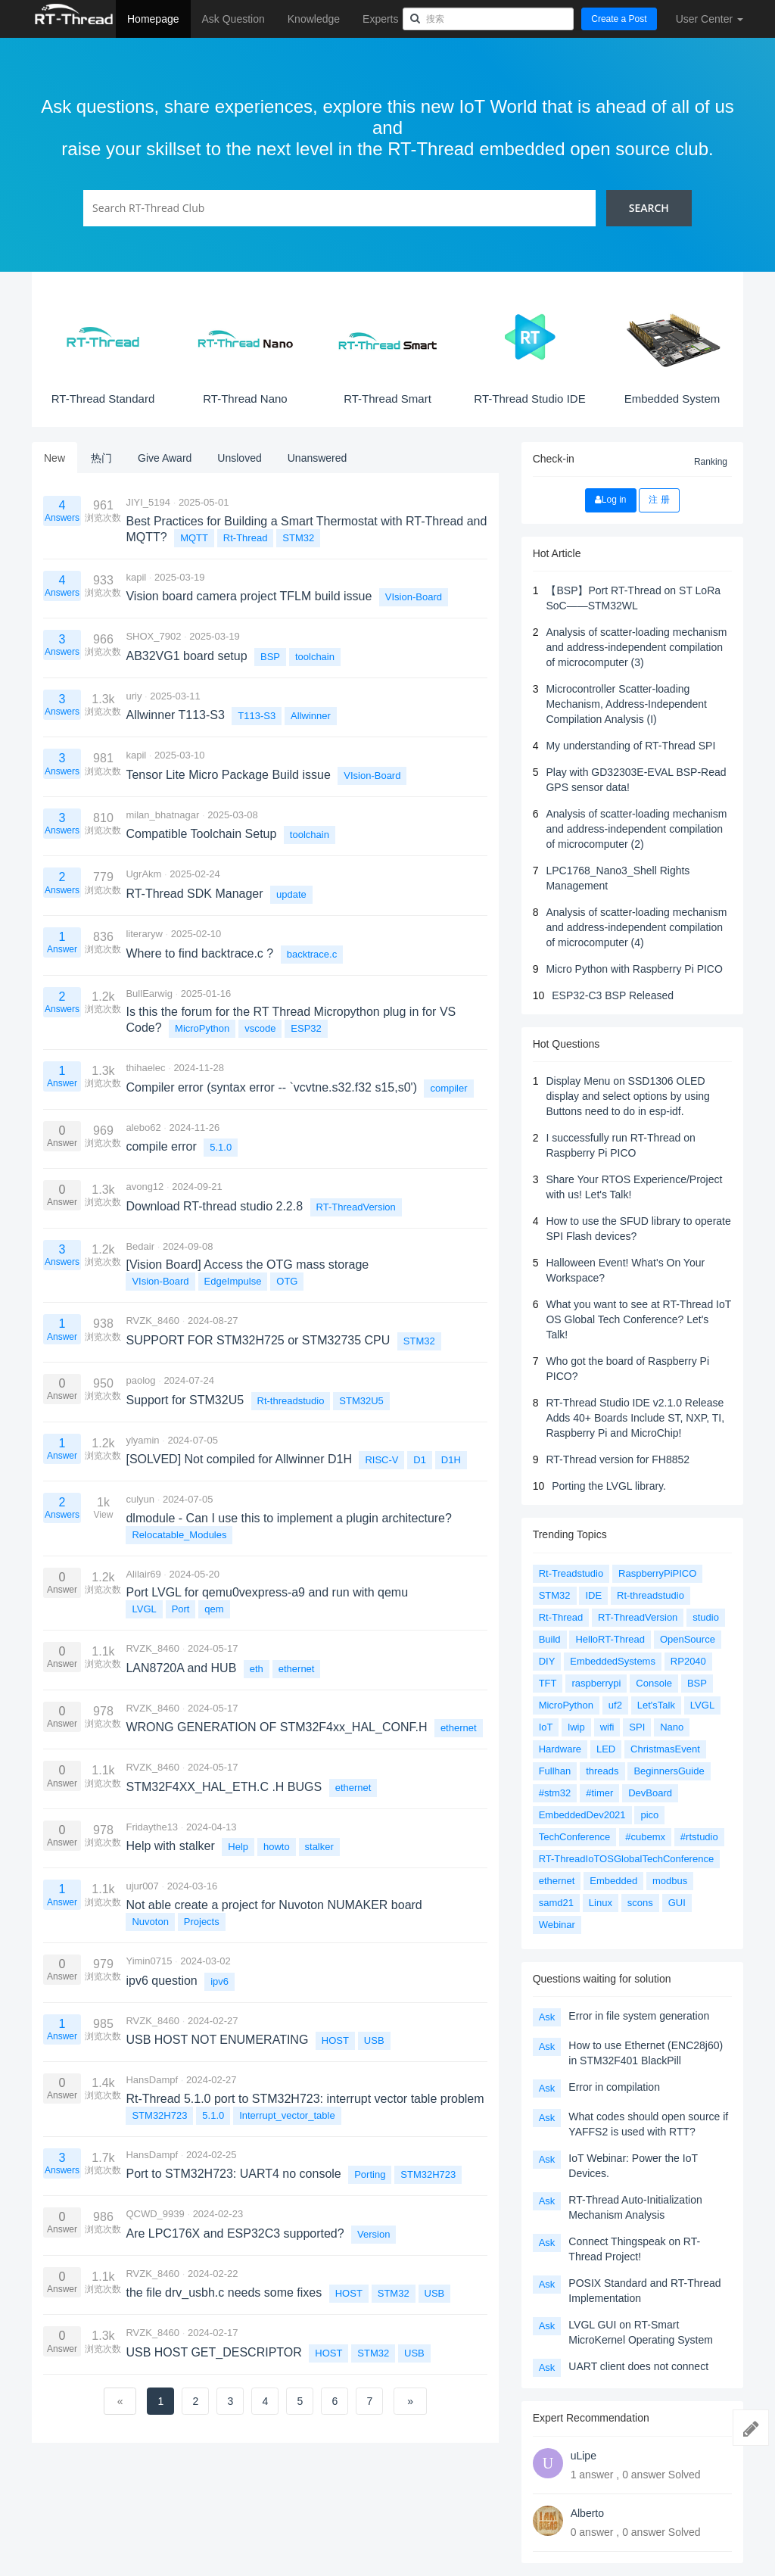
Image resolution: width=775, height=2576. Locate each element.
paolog (140, 1380)
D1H (451, 1460)
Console (654, 1683)
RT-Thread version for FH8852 (617, 1459)
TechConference (575, 1836)
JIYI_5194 (148, 502)
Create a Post (618, 19)
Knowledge (314, 19)
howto (276, 1846)
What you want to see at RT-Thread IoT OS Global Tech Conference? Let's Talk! (638, 1319)
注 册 (659, 499)
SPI (637, 1727)
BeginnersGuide (668, 1771)
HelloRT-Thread (610, 1639)
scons (640, 1902)
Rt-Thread (245, 538)
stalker (319, 1846)
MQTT (194, 538)
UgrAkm (143, 874)
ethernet (297, 1668)
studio (706, 1617)
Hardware (560, 1749)
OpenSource (687, 1639)
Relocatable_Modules (179, 1534)
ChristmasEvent (665, 1749)
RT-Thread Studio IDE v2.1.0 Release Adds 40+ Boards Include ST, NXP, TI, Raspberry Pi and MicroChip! (635, 1418)
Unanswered (317, 458)
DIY (547, 1661)
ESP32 (306, 1028)
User (709, 19)
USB (374, 2040)
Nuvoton (150, 1921)
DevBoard (650, 1793)
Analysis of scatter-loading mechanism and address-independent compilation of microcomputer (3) (636, 647)
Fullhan (555, 1771)
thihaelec (145, 1067)
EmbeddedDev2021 (582, 1815)
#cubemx (645, 1836)
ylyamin (142, 1440)
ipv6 (219, 1981)
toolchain (315, 656)
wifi (607, 1727)
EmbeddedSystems (612, 1661)
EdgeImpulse (233, 1281)
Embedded (613, 1880)
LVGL (144, 1609)
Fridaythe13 (152, 1827)
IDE (593, 1595)
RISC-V (381, 1460)
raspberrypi (596, 1683)
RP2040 (688, 1661)
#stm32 (555, 1793)
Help (238, 1846)
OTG (286, 1281)
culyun (140, 1499)
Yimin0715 (149, 1961)
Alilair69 (143, 1574)
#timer (599, 1793)
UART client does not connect (638, 2366)
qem (213, 1609)
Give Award (164, 458)
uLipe (583, 2456)
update (291, 894)
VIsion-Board (413, 597)
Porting (369, 2174)
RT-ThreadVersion (356, 1207)
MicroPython (202, 1028)
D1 (419, 1460)
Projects (201, 1921)
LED (605, 1749)
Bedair (140, 1246)
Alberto (587, 2513)
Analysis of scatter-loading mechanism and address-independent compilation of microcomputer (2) (636, 829)
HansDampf (152, 2079)
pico (649, 1815)
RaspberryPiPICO (657, 1573)
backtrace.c (312, 954)
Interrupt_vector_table (287, 2115)
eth (256, 1668)
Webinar (557, 1924)
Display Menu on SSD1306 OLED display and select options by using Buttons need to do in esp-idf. (627, 1096)
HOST (335, 2040)
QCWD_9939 (155, 2213)
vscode (259, 1028)
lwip (576, 1727)
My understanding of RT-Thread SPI (630, 746)
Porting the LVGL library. (609, 1486)
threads (602, 1771)
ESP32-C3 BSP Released (613, 995)
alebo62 (143, 1127)
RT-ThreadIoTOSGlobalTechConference (626, 1858)
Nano (671, 1727)
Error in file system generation (638, 2016)
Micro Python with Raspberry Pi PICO (634, 969)
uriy (134, 696)
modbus (669, 1880)
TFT (548, 1683)
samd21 (556, 1902)
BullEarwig (149, 993)
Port (181, 1609)
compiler (448, 1088)
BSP (270, 656)
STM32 (298, 538)
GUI (677, 1902)
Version (373, 2234)
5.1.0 (221, 1147)
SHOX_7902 (153, 636)
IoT (546, 1727)
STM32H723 (159, 2115)
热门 (101, 458)
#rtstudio (699, 1836)
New (54, 458)
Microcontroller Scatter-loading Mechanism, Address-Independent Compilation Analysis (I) (626, 704)
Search (649, 208)
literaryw (144, 933)
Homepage (153, 19)
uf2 (615, 1705)
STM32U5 (361, 1400)
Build (550, 1639)
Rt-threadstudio (291, 1400)
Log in (611, 499)
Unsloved (239, 458)
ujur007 (142, 1886)
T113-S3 (256, 715)
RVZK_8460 (152, 1320)
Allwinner (311, 715)
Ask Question (233, 19)
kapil (136, 577)
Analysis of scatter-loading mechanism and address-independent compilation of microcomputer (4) (636, 927)
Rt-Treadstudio (571, 1573)
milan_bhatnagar (162, 815)
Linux (600, 1902)
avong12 (144, 1186)
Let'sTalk (656, 1705)
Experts (380, 19)
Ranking (710, 461)
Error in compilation (614, 2087)
